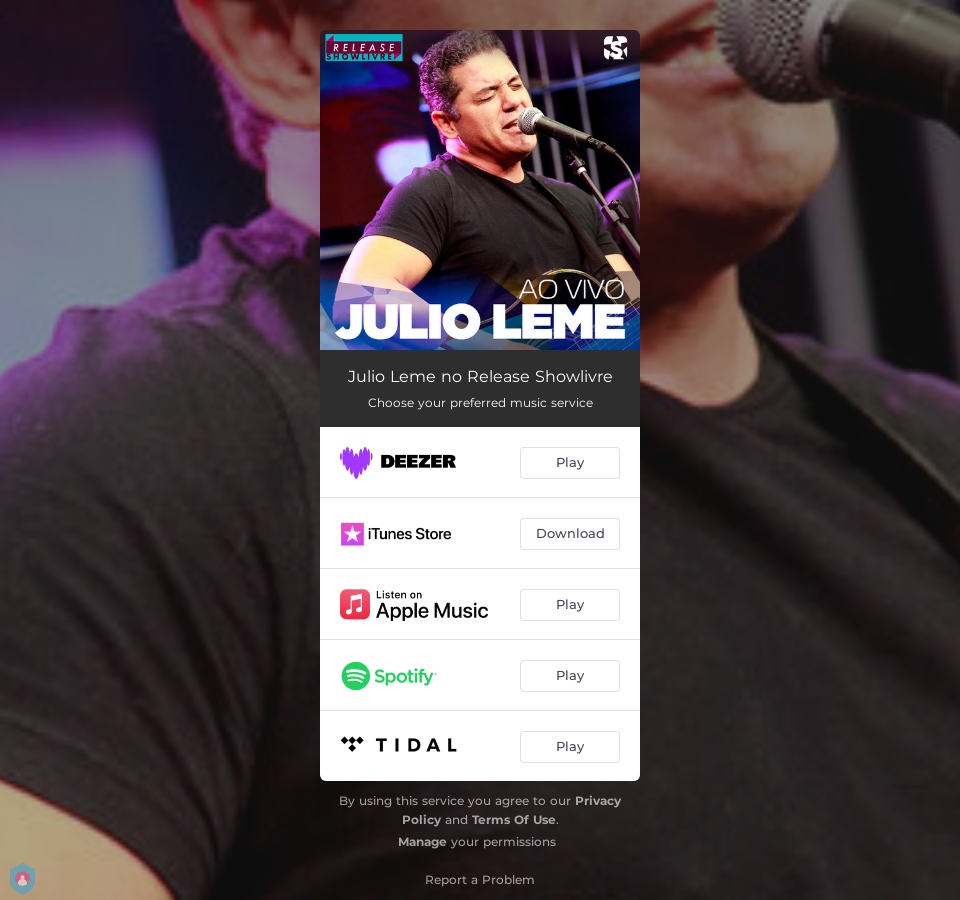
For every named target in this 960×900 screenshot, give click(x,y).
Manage (422, 841)
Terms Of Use (514, 819)
